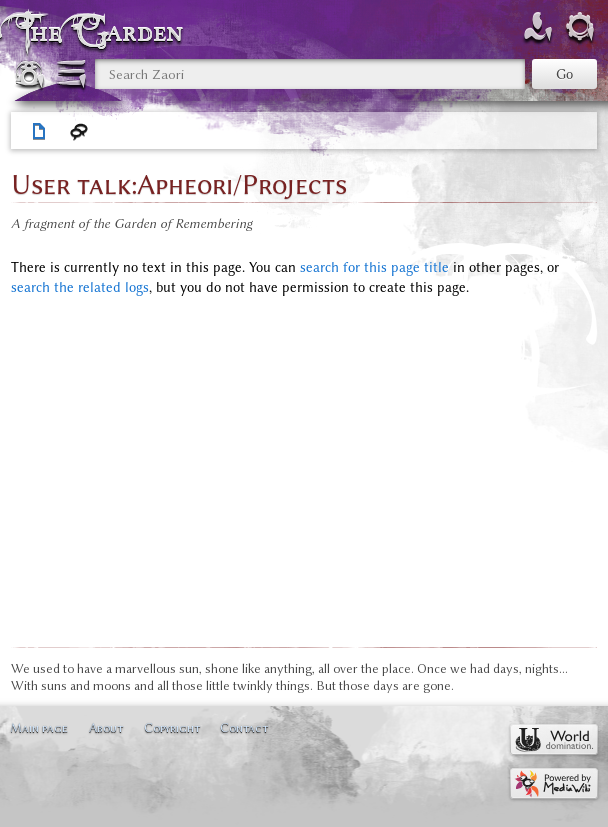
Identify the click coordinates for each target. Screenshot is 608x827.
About (106, 727)
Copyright (172, 727)
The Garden (104, 31)
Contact (244, 727)
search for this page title (374, 267)
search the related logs (80, 287)
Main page (39, 727)
